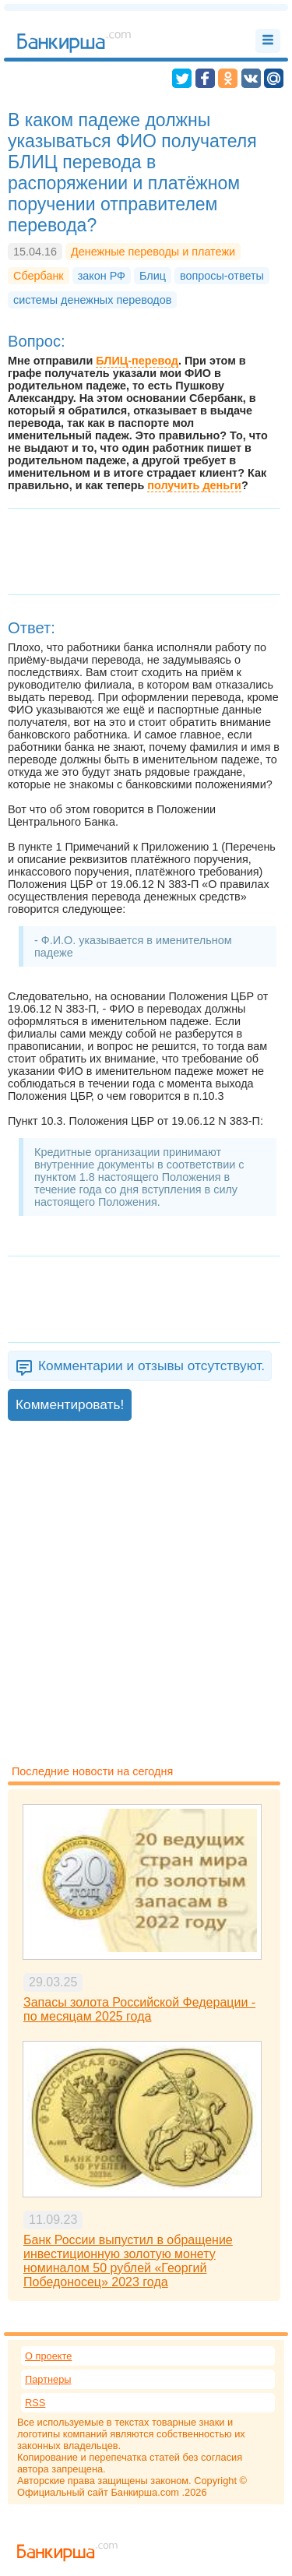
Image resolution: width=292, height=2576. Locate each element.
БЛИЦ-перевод (137, 360)
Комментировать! (70, 1404)
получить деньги (194, 485)
